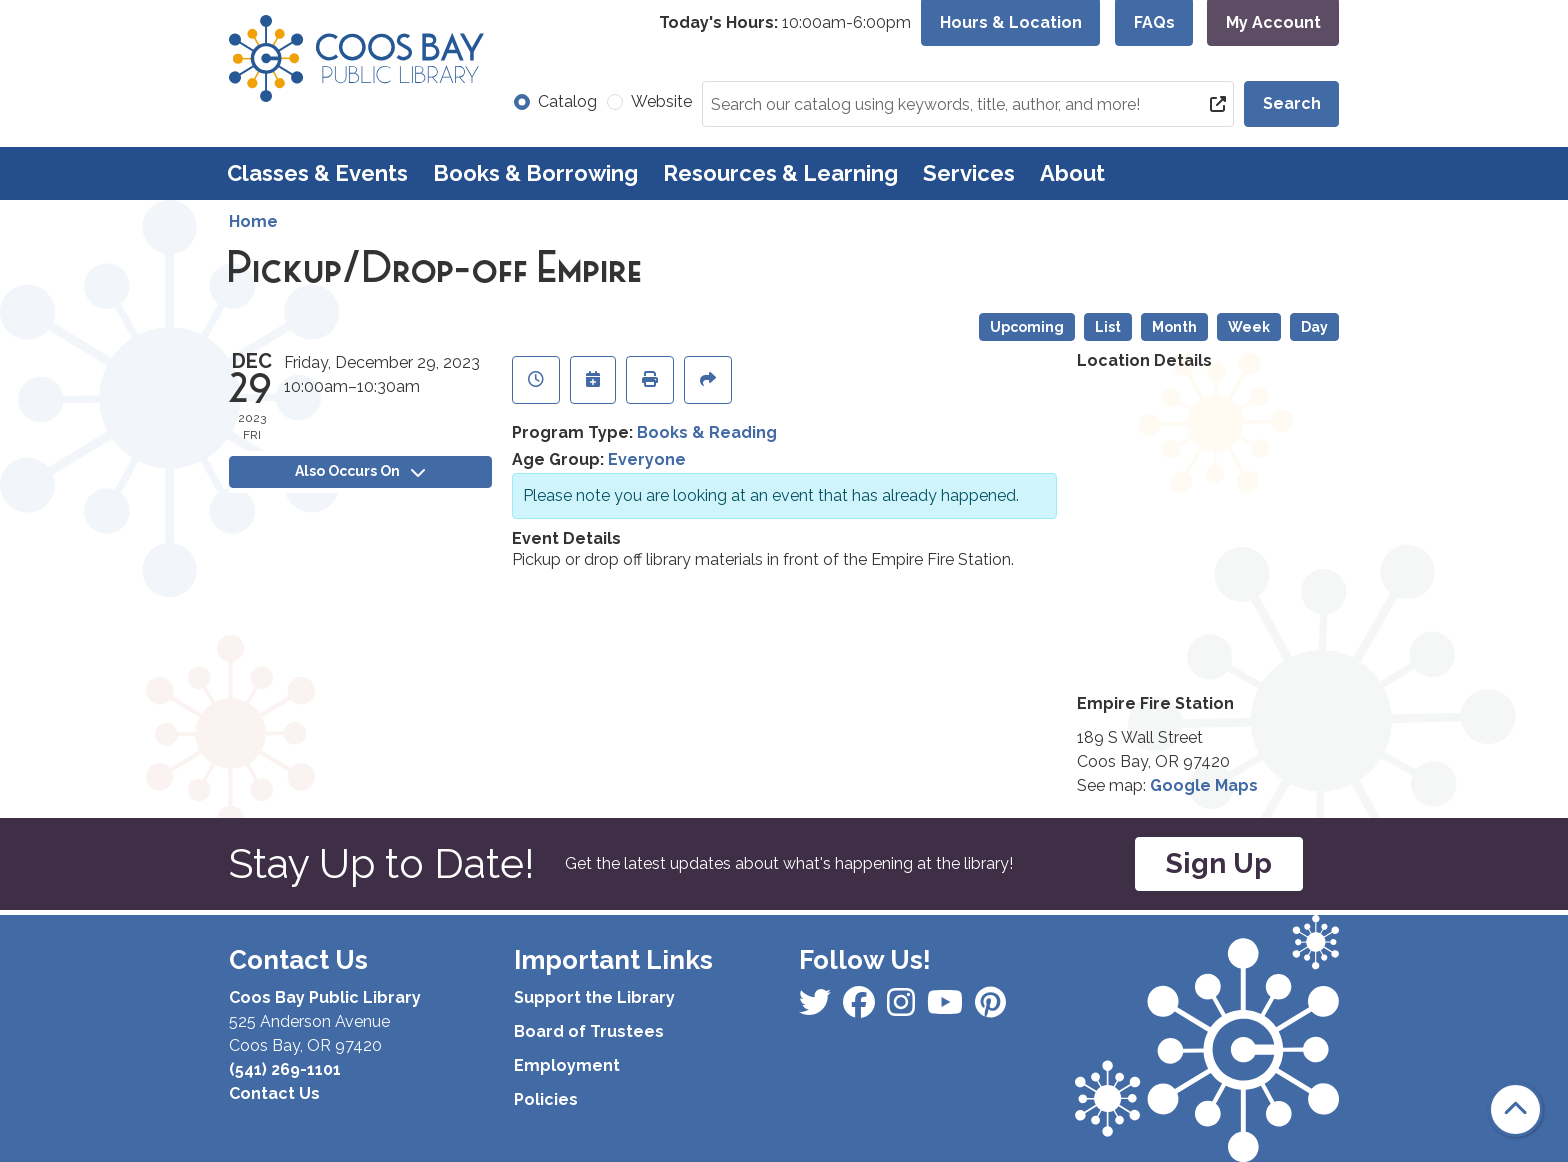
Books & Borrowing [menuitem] (535, 173)
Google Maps (1204, 785)
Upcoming (1027, 327)
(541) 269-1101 (285, 1069)
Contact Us (274, 1093)
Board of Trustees (589, 1031)
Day (1314, 327)
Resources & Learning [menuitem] (780, 173)
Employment (567, 1065)
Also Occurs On (360, 471)
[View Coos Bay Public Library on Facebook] (817, 1008)
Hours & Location (1011, 22)
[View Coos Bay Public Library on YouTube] (990, 1008)
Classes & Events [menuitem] (317, 173)
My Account (1273, 22)
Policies (546, 1099)
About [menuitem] (1072, 173)
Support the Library (594, 997)
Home (253, 221)
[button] (785, 23)
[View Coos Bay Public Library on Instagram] (861, 1008)
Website (661, 101)
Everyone (647, 459)
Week (1249, 327)
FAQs (1154, 22)
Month (1174, 327)
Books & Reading (707, 432)
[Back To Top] (1515, 1109)
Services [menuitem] (969, 173)
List (1108, 327)
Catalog (567, 101)
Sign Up (1219, 863)
